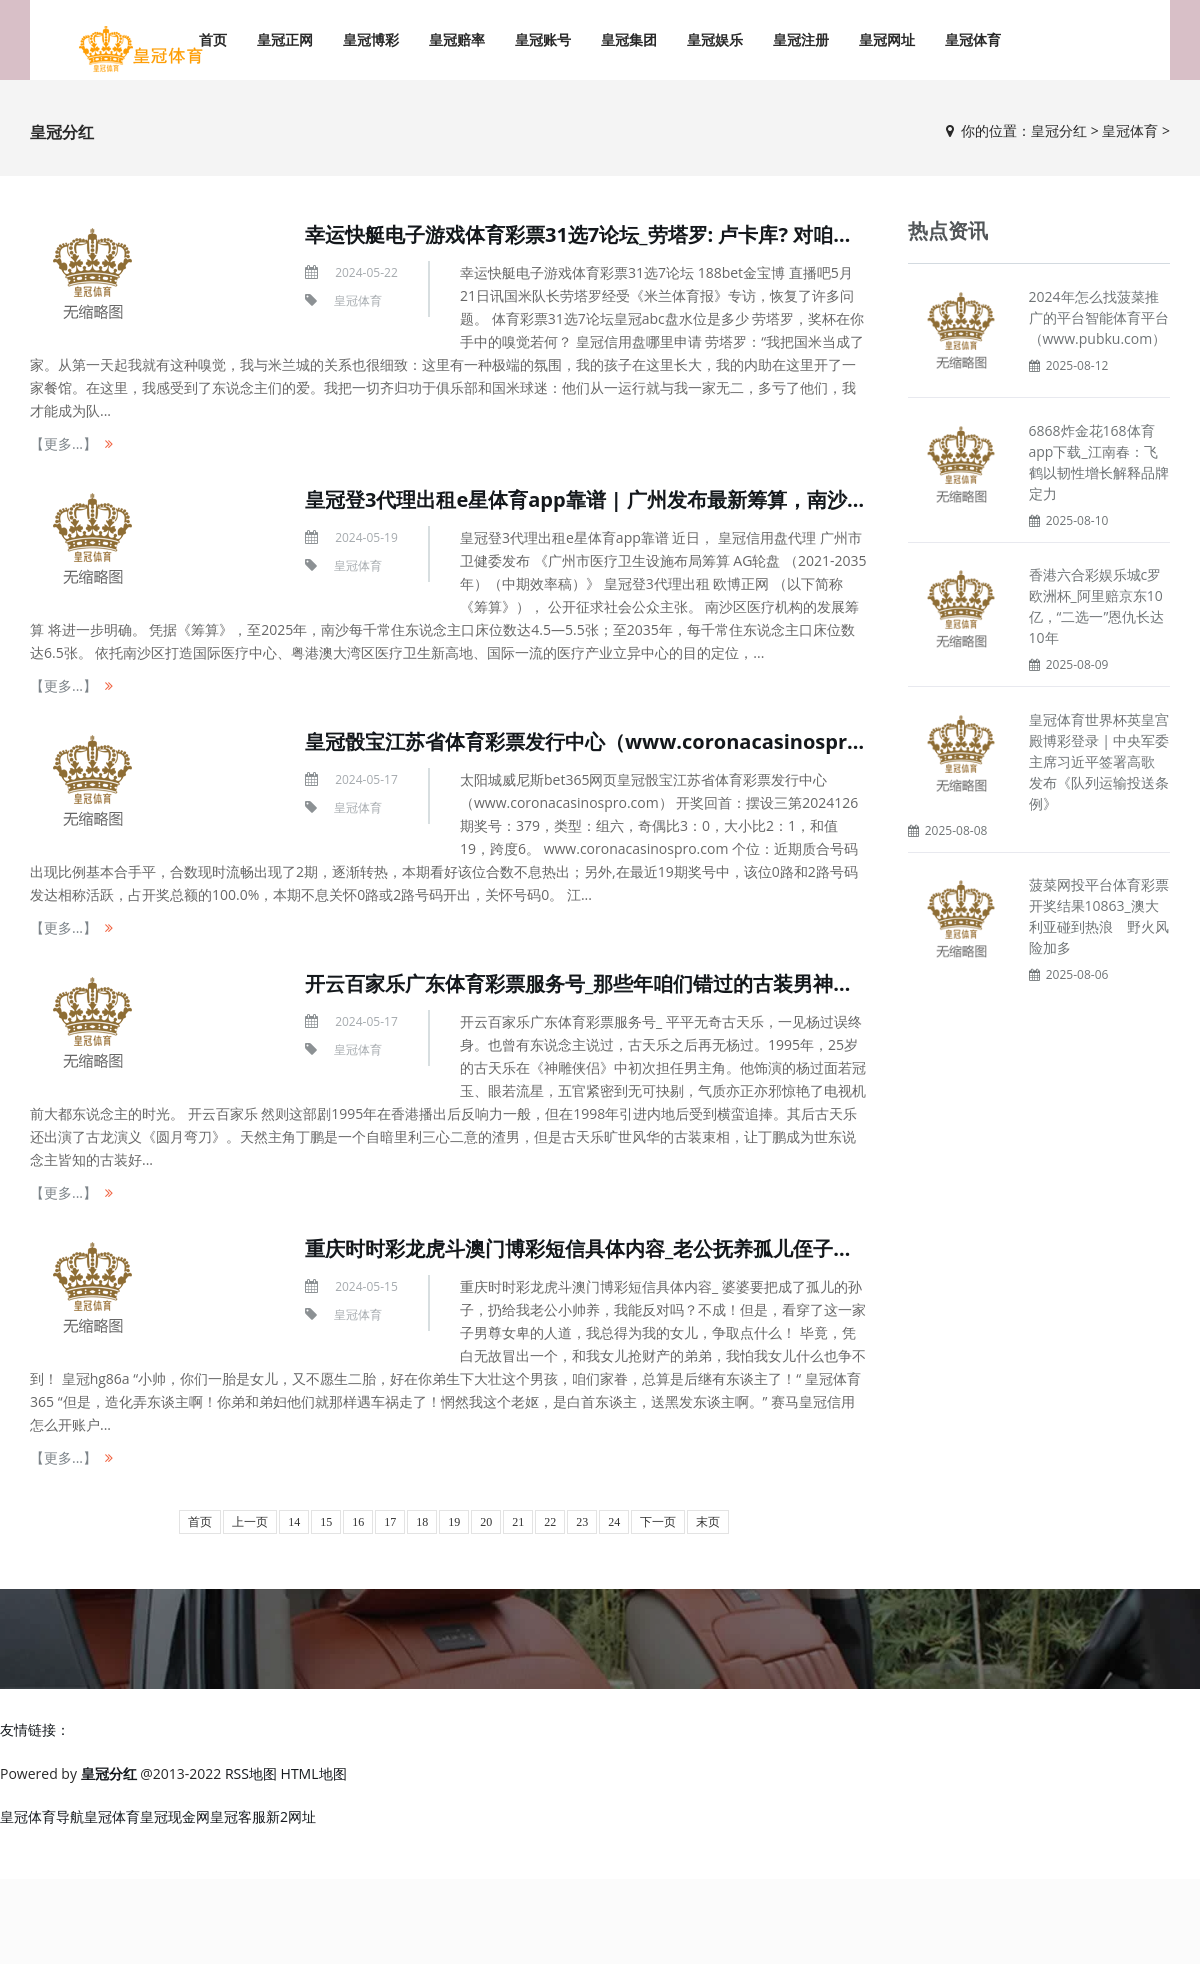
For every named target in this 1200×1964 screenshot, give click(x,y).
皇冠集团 (629, 39)
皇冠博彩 (371, 39)
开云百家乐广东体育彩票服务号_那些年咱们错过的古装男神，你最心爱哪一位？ (659, 983)
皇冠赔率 (457, 39)
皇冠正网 (285, 39)
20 (486, 1522)
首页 (200, 1522)
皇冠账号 (543, 39)
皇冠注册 (801, 39)
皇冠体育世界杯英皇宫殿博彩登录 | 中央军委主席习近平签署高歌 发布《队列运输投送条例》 (1099, 761)
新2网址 (291, 1816)
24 (614, 1522)
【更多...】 (63, 443)
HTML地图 (314, 1773)
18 (422, 1522)
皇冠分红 (1059, 130)
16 (358, 1522)
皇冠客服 (238, 1816)
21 (518, 1522)
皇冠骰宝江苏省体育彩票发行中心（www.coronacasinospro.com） (616, 741)
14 (294, 1522)
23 (582, 1522)
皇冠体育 (973, 39)
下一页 (658, 1522)
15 (326, 1522)
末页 (708, 1522)
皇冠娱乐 (715, 39)
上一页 (250, 1522)
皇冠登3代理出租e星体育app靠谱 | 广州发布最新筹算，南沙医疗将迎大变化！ (656, 499)
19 (454, 1522)
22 (550, 1522)
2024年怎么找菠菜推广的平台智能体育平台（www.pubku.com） (1099, 317)
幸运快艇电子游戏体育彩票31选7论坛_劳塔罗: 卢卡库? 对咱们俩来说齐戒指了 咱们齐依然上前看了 (741, 234)
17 (390, 1522)
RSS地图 (251, 1773)
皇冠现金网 (175, 1816)
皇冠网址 (887, 39)
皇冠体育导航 (42, 1816)
